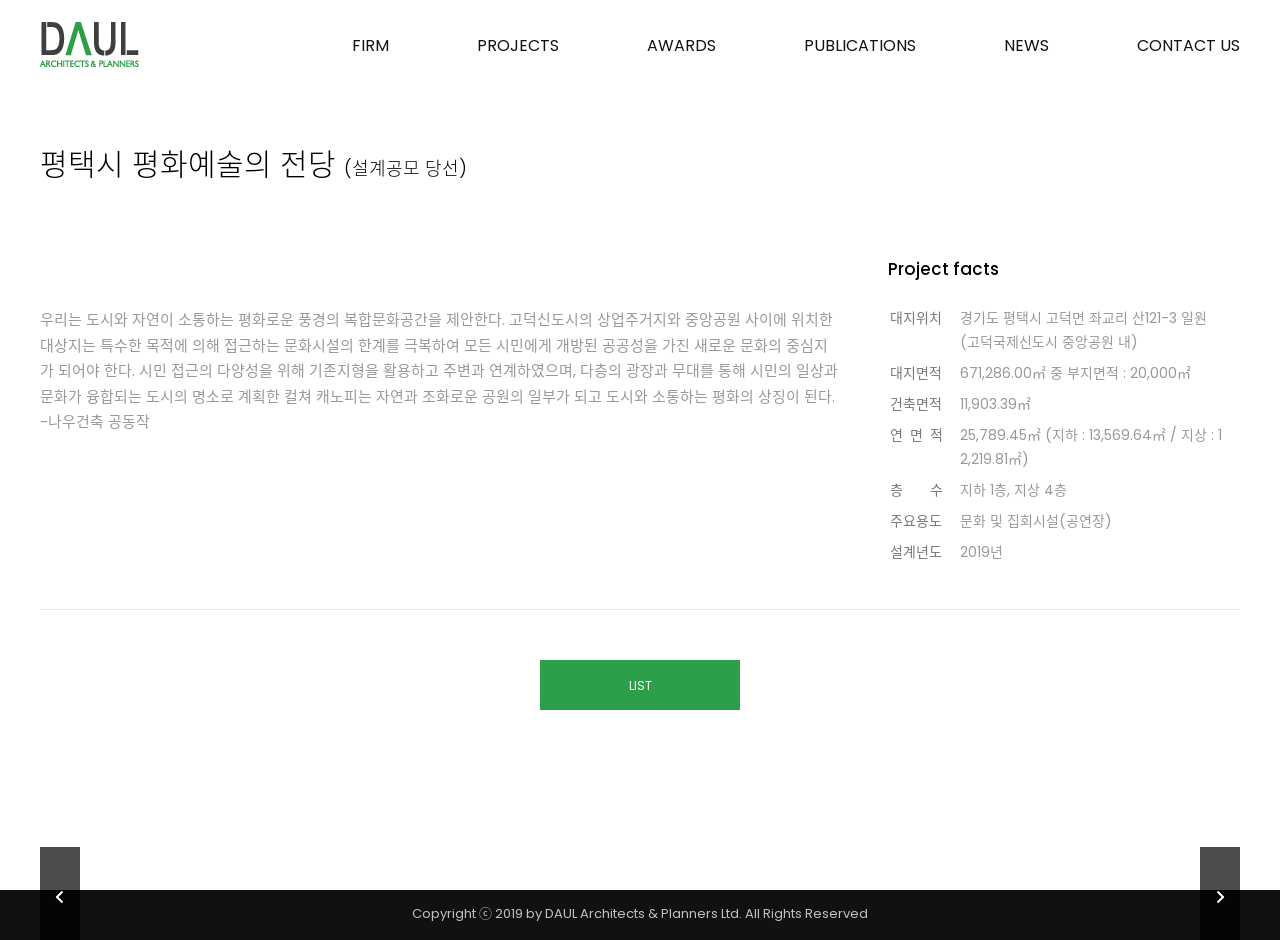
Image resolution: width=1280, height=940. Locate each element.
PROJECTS (518, 45)
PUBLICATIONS (860, 45)
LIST (640, 685)
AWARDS (681, 45)
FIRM (370, 45)
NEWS (1026, 45)
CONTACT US (1188, 45)
